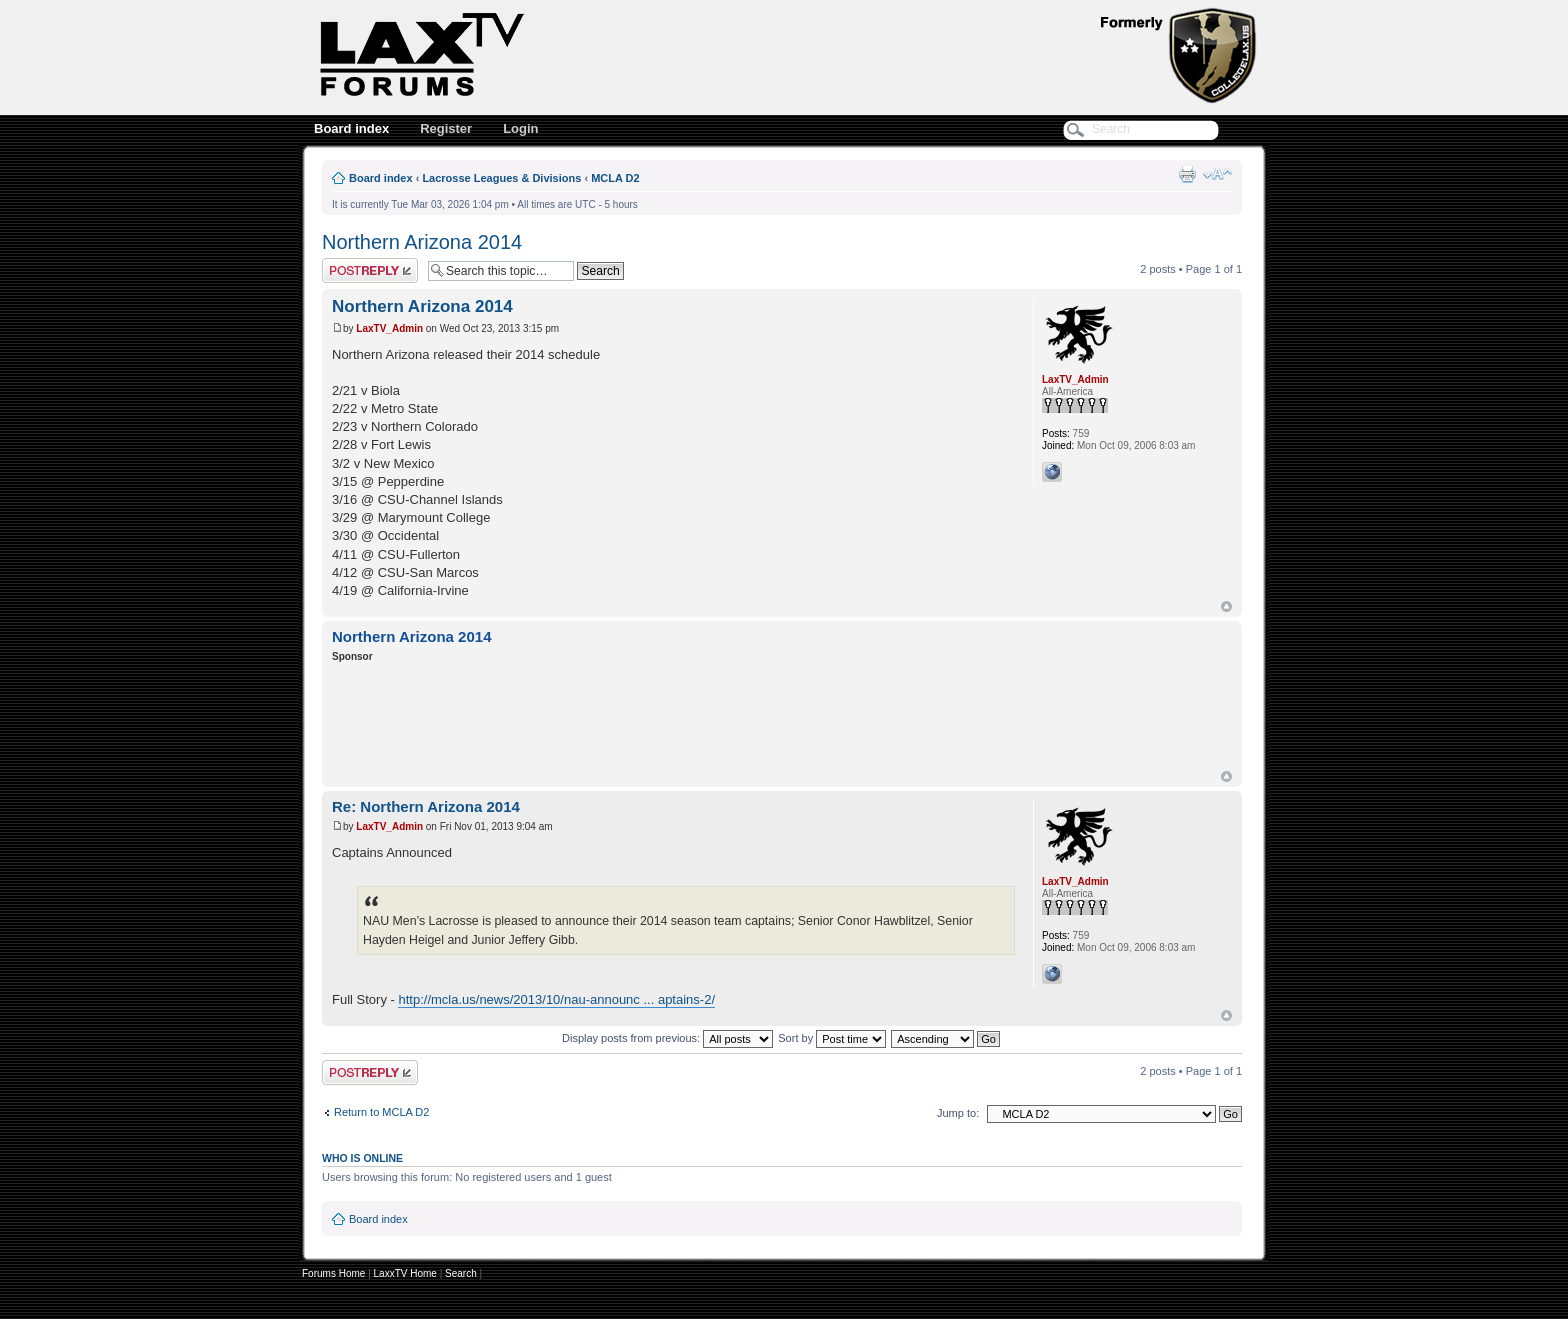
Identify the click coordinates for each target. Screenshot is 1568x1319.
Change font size (1217, 174)
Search (461, 1273)
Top (1226, 606)
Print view (1187, 174)
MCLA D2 (615, 178)
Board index (351, 128)
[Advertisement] (696, 719)
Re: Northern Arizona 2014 (426, 806)
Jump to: (958, 1113)
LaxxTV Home (405, 1273)
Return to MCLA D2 (381, 1112)
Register (446, 128)
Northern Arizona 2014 (422, 242)
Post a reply (370, 270)
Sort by (832, 1038)
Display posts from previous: (667, 1038)
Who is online (362, 1158)
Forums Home (333, 1273)
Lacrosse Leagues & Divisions (501, 178)
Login (520, 128)
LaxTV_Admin (389, 328)
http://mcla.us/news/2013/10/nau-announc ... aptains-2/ (556, 999)
